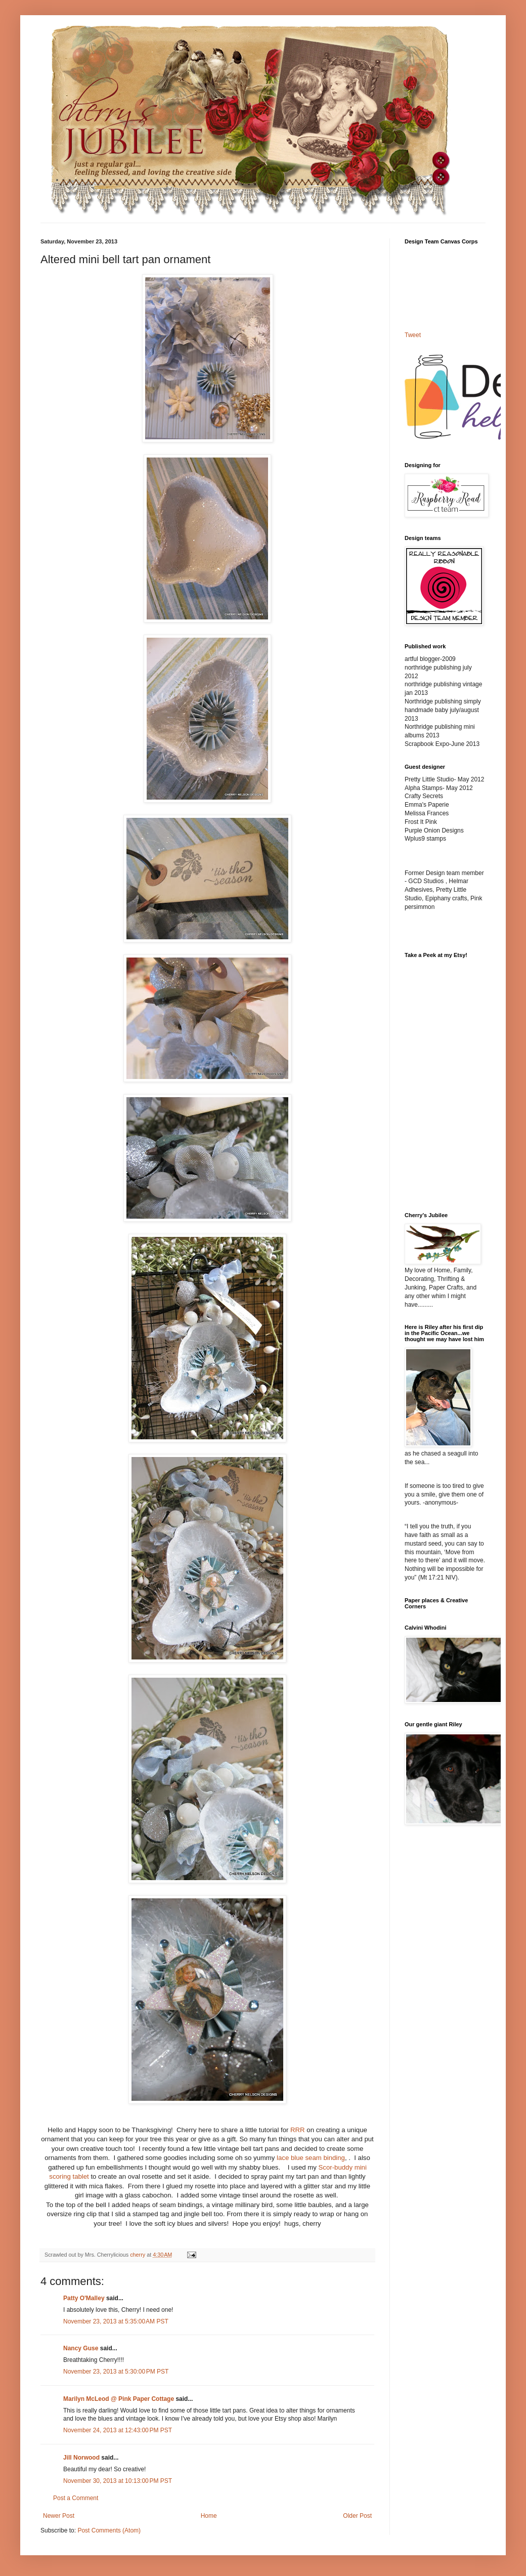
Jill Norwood (81, 2457)
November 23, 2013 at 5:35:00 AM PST (115, 2321)
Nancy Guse (80, 2348)
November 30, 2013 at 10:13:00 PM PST (117, 2480)
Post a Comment (75, 2498)
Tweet (413, 335)
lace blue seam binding (311, 2158)
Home (209, 2515)
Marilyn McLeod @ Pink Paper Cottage (118, 2398)
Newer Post (58, 2515)
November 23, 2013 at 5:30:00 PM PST (115, 2371)
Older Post (357, 2515)
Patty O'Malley (84, 2298)
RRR (297, 2130)
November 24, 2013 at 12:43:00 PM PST (117, 2430)
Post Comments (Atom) (109, 2530)
